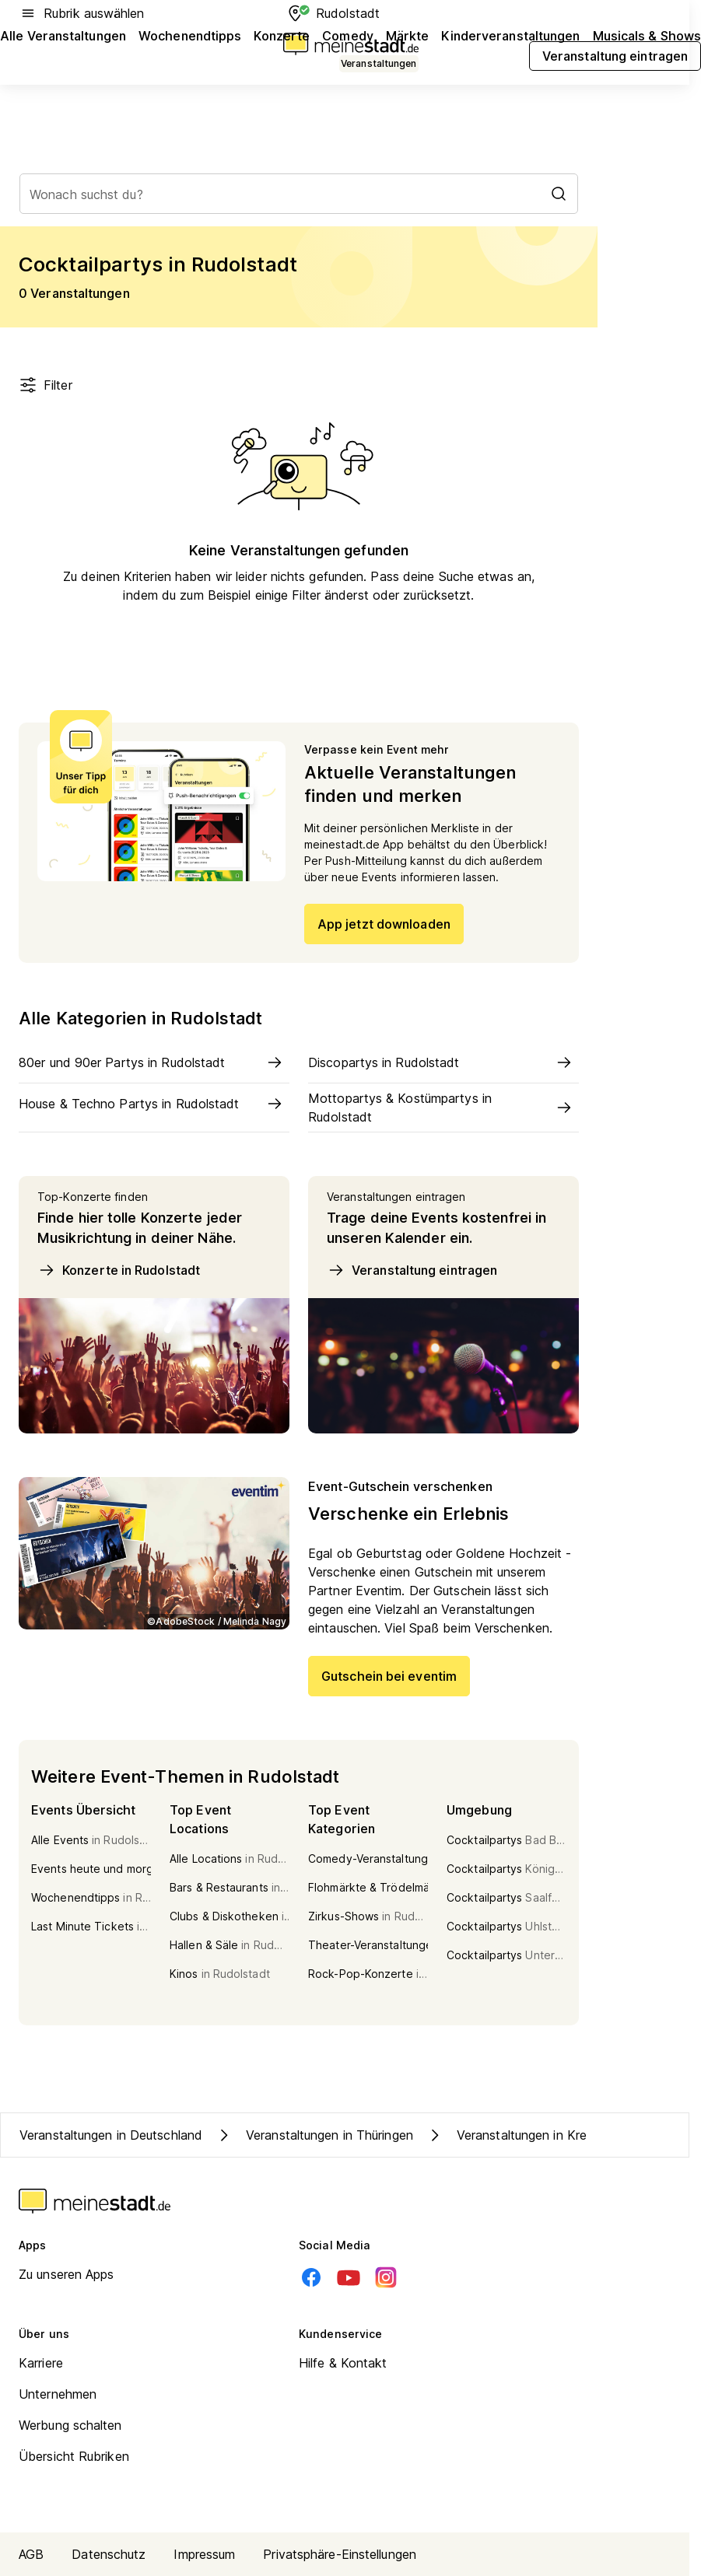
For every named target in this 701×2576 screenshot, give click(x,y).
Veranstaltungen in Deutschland (110, 2135)
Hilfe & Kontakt (343, 2363)
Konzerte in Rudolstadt (118, 1270)
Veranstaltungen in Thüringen (314, 2135)
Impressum (204, 2554)
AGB (31, 2554)
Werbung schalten (70, 2425)
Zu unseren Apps (66, 2274)
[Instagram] (385, 2277)
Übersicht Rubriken (74, 2456)
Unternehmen (57, 2394)
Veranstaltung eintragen (412, 1270)
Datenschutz (108, 2554)
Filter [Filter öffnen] (45, 385)
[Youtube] (348, 2277)
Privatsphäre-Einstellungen (339, 2554)
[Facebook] (311, 2277)
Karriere (41, 2363)
